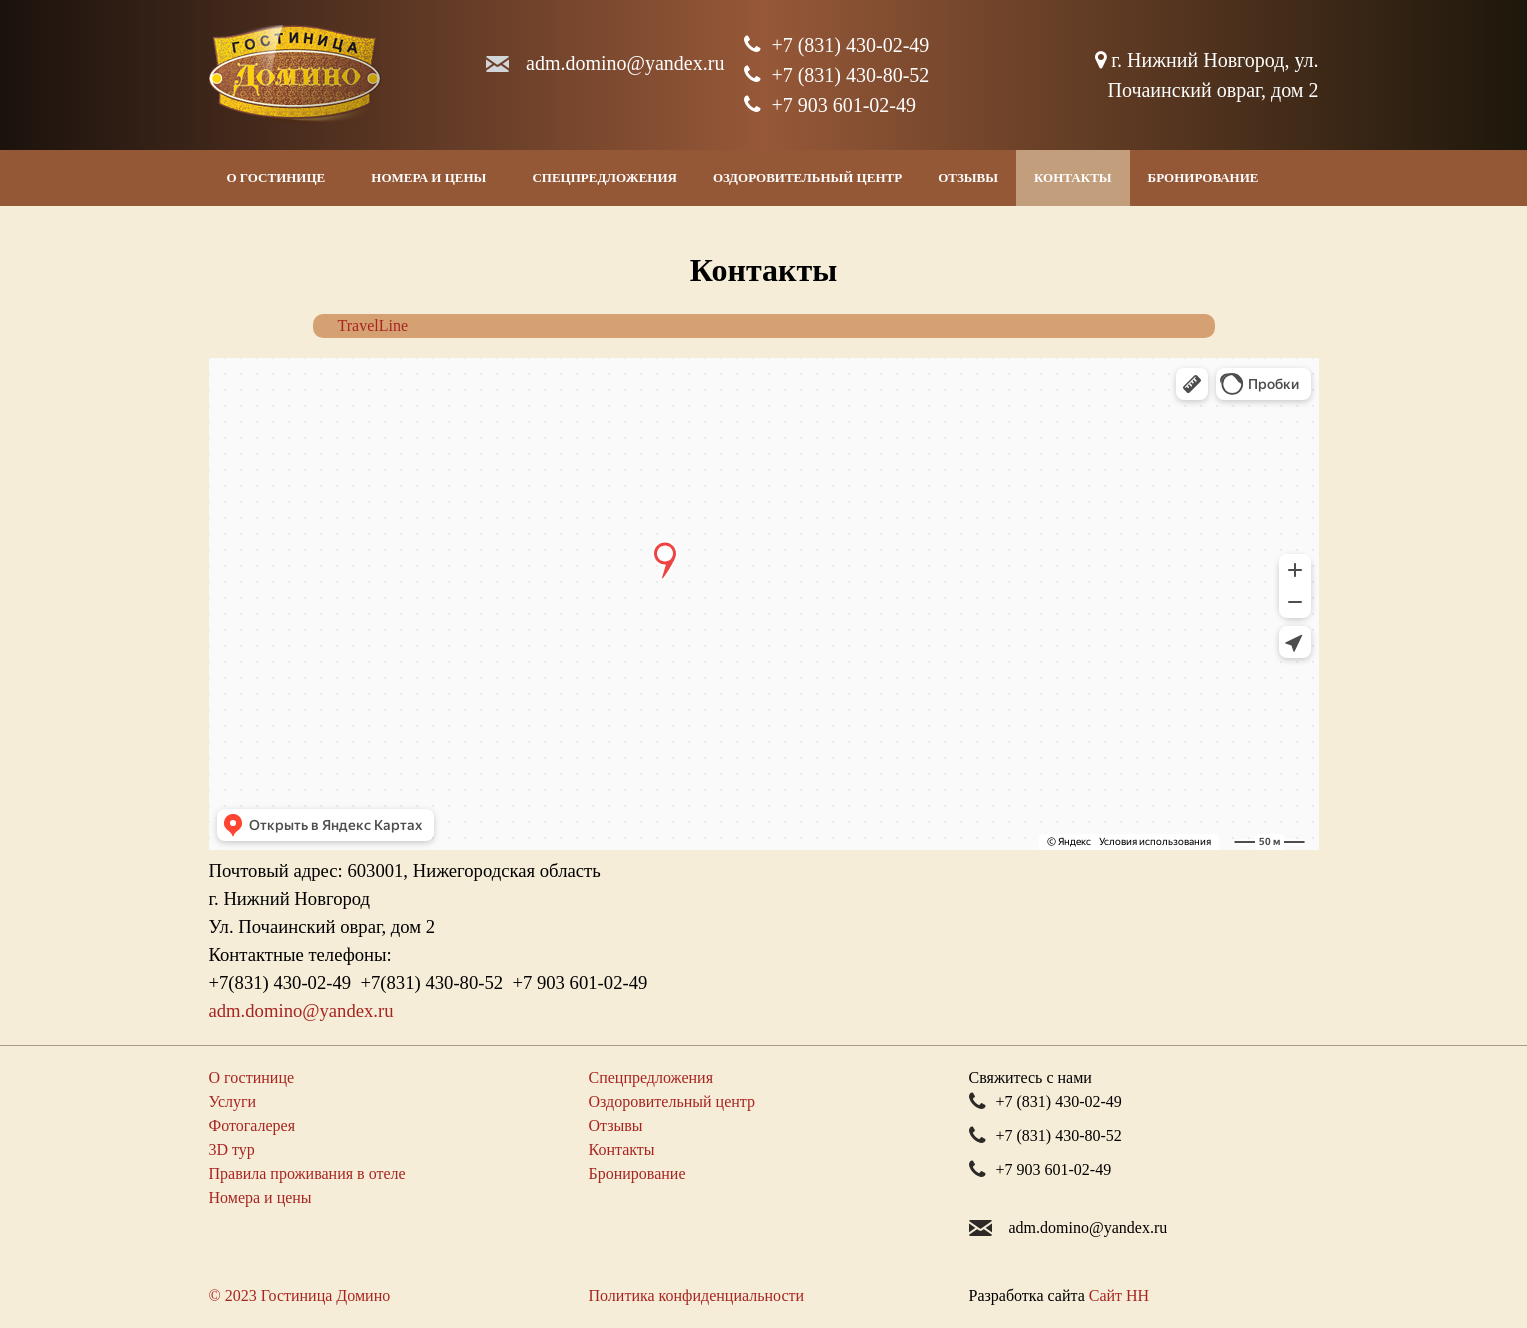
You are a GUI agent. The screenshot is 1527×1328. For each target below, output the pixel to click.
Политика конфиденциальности (697, 1295)
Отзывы (968, 177)
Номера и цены (428, 177)
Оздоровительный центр (807, 177)
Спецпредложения (604, 177)
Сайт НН (1119, 1295)
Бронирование (1203, 177)
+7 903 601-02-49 (830, 105)
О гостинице (276, 177)
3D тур (232, 1149)
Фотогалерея (252, 1125)
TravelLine (373, 325)
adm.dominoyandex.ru (625, 63)
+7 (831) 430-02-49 (836, 45)
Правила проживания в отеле (307, 1173)
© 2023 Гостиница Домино (300, 1295)
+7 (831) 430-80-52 (836, 75)
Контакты (1073, 177)
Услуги (233, 1101)
